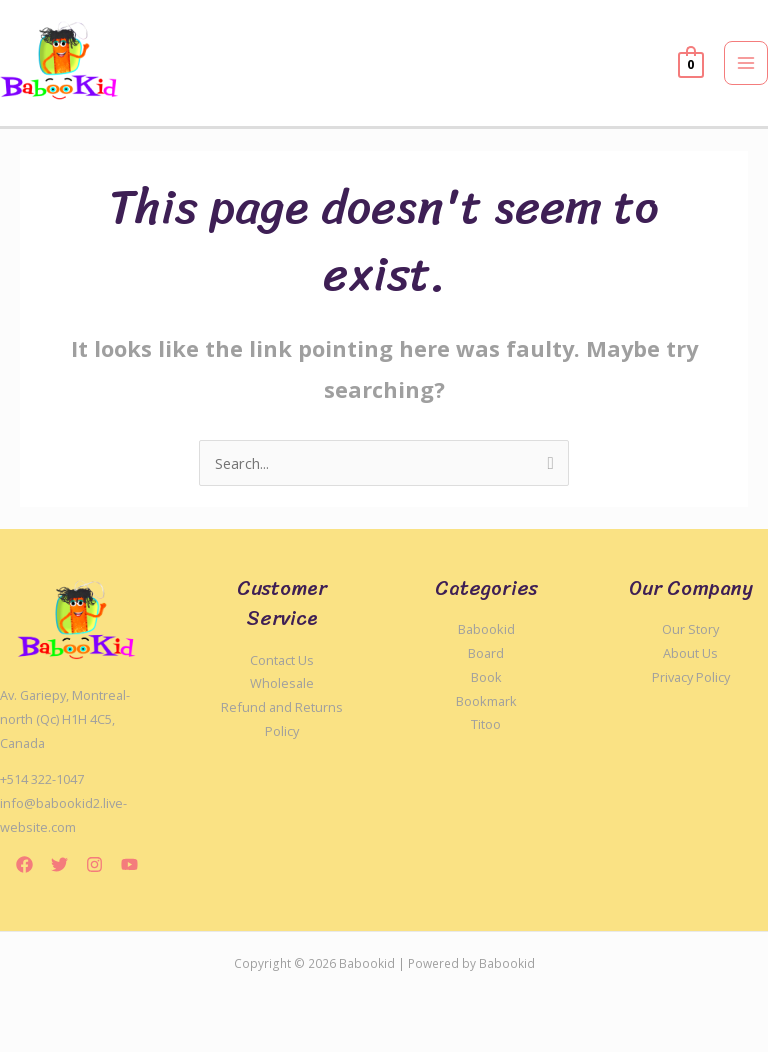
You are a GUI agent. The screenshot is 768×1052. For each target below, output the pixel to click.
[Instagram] (94, 864)
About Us (690, 653)
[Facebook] (24, 864)
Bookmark (486, 701)
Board (486, 653)
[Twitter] (59, 864)
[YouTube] (129, 864)
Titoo (486, 724)
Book (486, 677)
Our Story (690, 629)
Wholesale (282, 683)
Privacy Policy (691, 677)
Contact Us (282, 660)
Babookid (486, 629)
